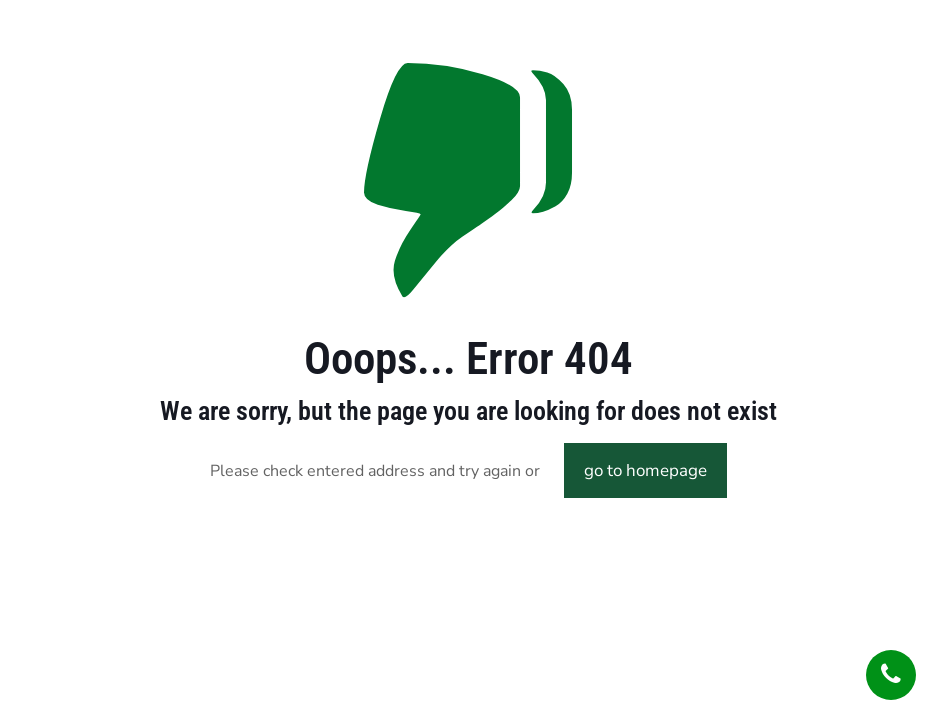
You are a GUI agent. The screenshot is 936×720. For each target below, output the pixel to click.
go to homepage (645, 470)
